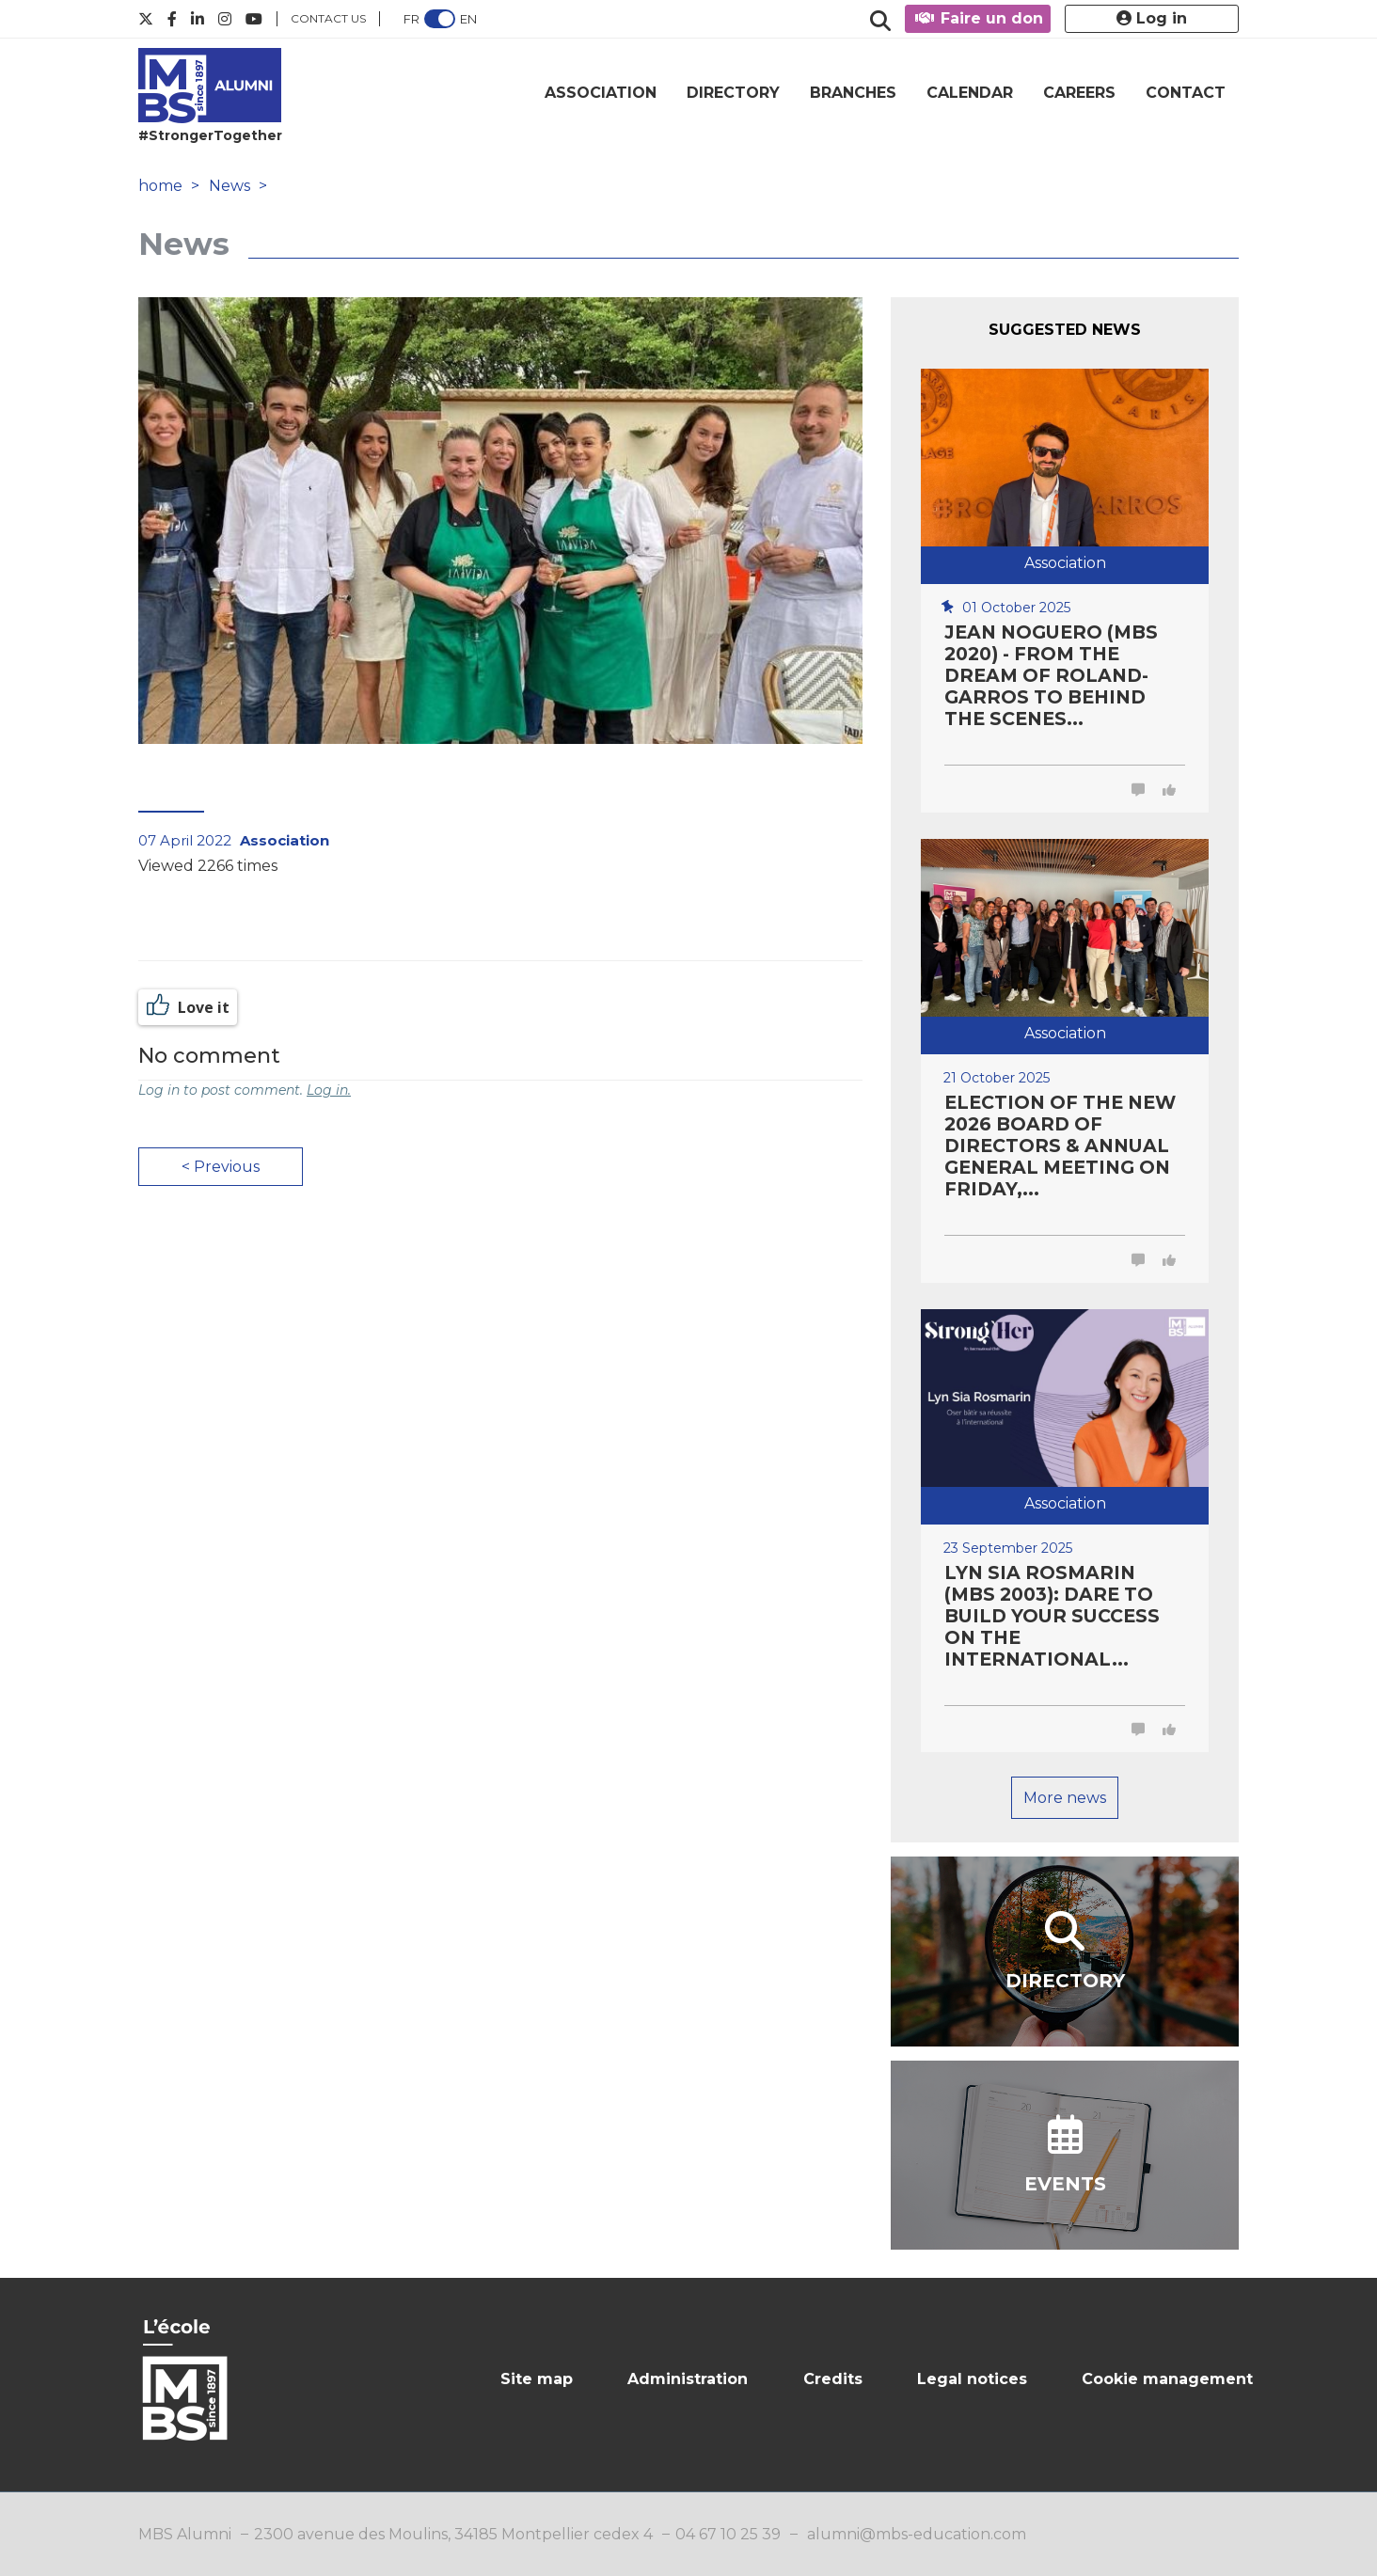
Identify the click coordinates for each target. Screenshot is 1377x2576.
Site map (536, 2379)
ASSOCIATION (601, 93)
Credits (833, 2379)
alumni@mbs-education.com (916, 2534)
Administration (687, 2379)
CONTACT (1186, 93)
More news (1064, 1798)
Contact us (328, 18)
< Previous (221, 1167)
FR (411, 18)
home (160, 186)
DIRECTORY (733, 93)
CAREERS (1079, 93)
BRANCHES (853, 93)
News (229, 186)
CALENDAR (969, 93)
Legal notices (972, 2379)
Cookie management (1167, 2379)
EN (468, 18)
